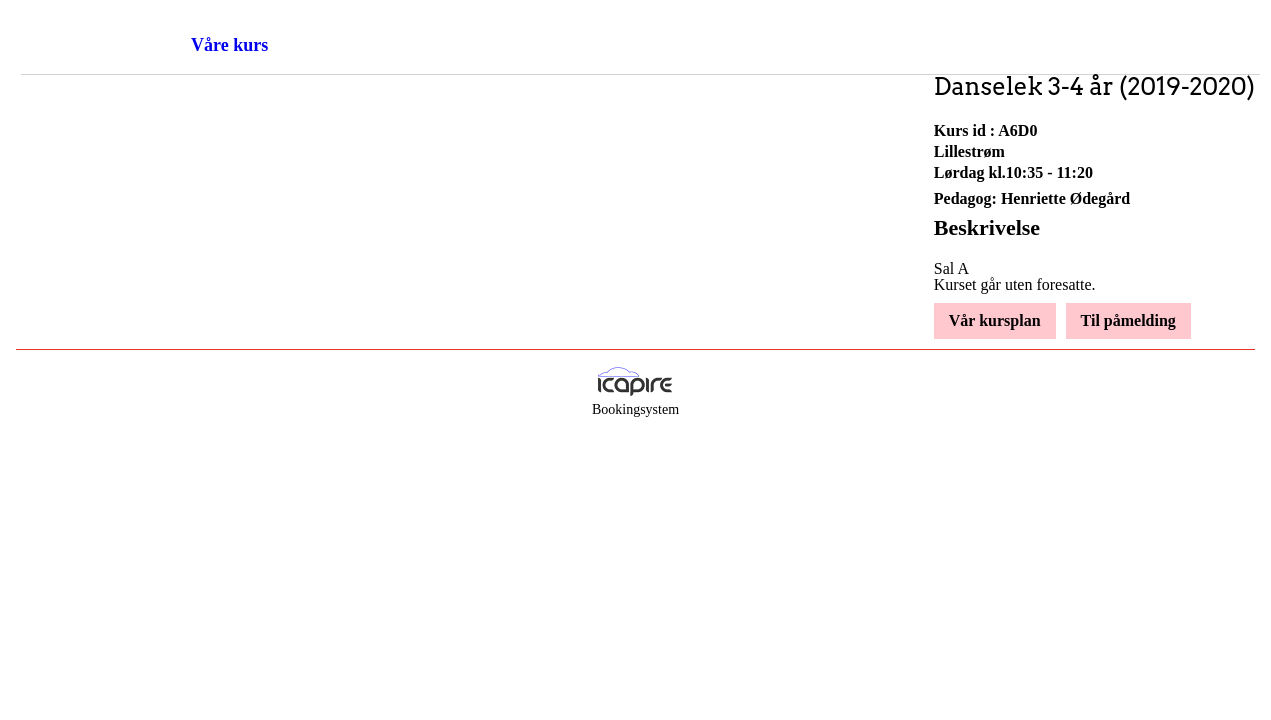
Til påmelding (1128, 320)
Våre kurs (229, 45)
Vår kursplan (995, 320)
